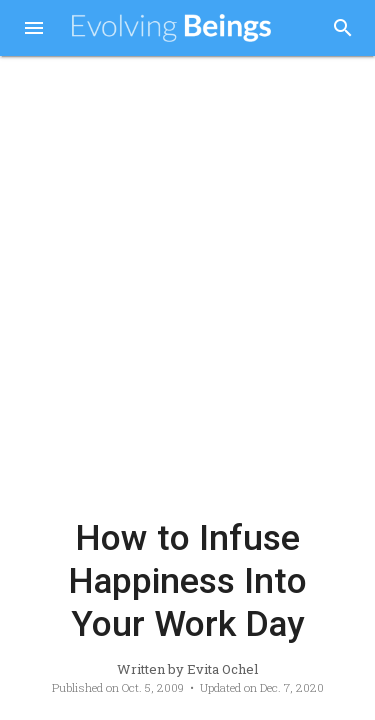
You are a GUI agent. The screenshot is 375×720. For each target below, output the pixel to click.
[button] (34, 30)
